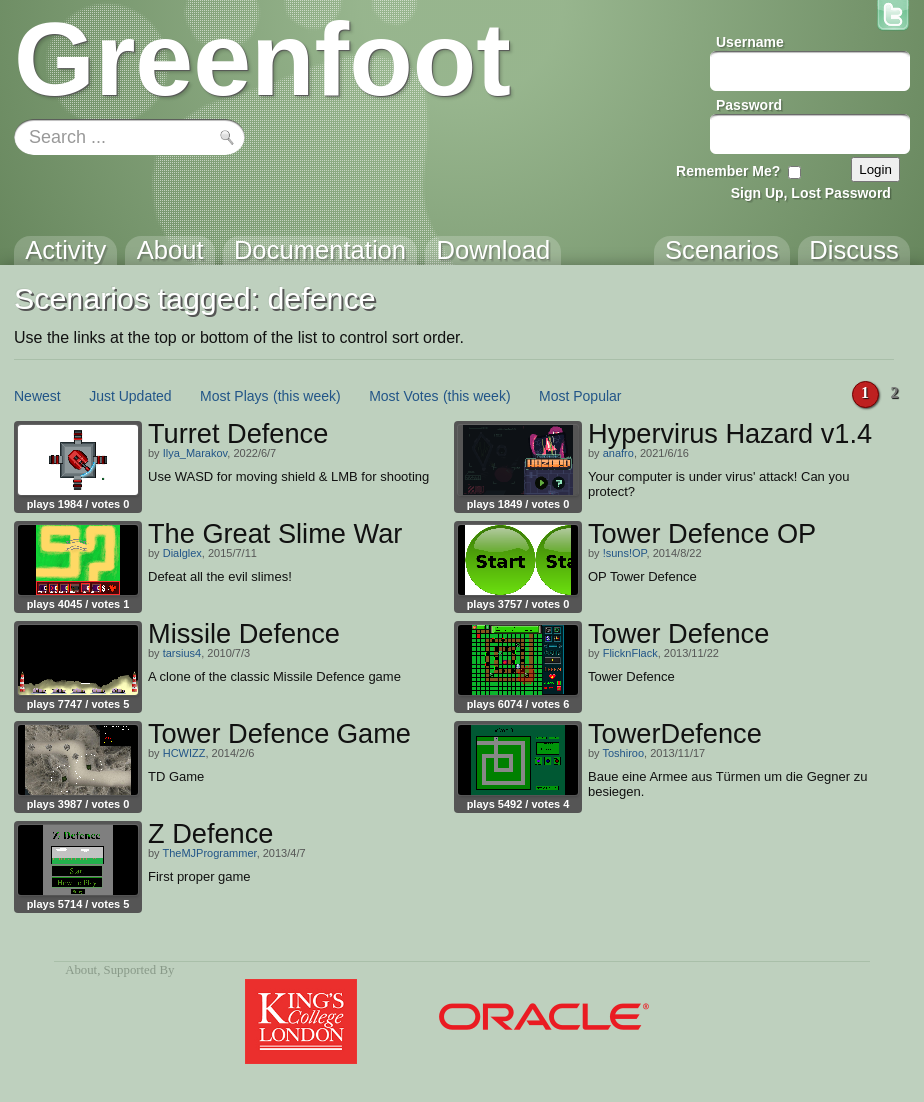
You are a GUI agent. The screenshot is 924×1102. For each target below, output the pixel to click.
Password (749, 105)
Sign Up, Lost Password (811, 193)
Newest (37, 396)
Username (750, 42)
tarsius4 (182, 653)
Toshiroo (623, 753)
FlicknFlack (630, 653)
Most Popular (580, 396)
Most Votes (403, 396)
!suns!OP (625, 553)
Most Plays (234, 396)
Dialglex (182, 553)
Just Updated (130, 396)
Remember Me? (728, 171)
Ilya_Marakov (195, 453)
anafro (618, 453)
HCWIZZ (184, 753)
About (81, 970)
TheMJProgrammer (209, 853)
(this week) (307, 396)
